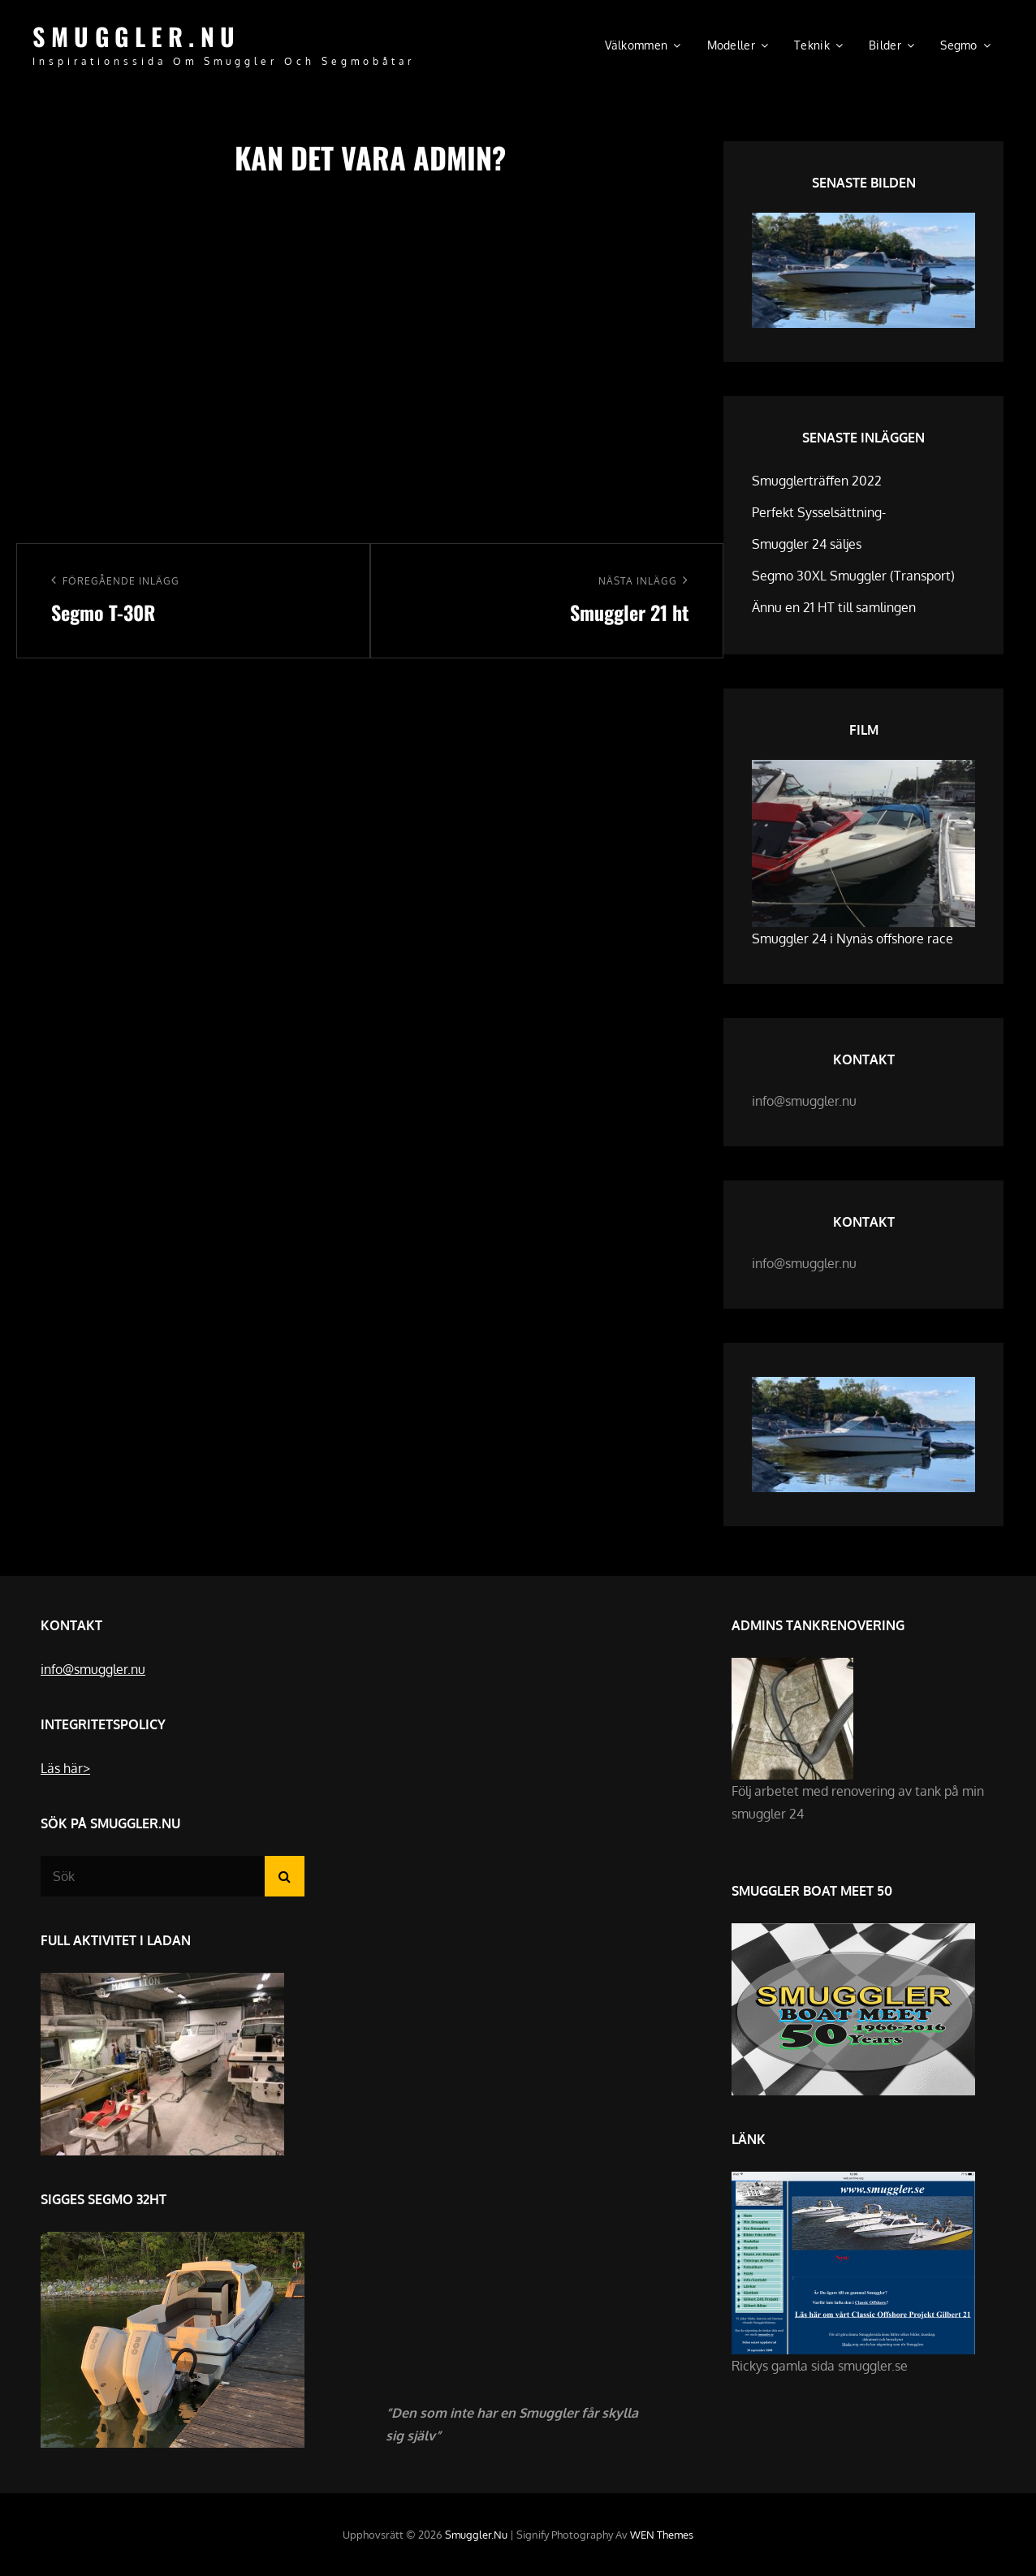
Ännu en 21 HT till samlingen (834, 607)
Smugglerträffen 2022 (817, 480)
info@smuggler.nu (93, 1669)
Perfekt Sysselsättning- (819, 512)
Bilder (885, 45)
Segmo (958, 45)
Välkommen (636, 45)
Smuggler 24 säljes (806, 544)
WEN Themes (661, 2534)
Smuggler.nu (136, 36)
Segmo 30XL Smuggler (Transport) (853, 575)
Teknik (812, 45)
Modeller (731, 45)
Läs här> (65, 1768)
